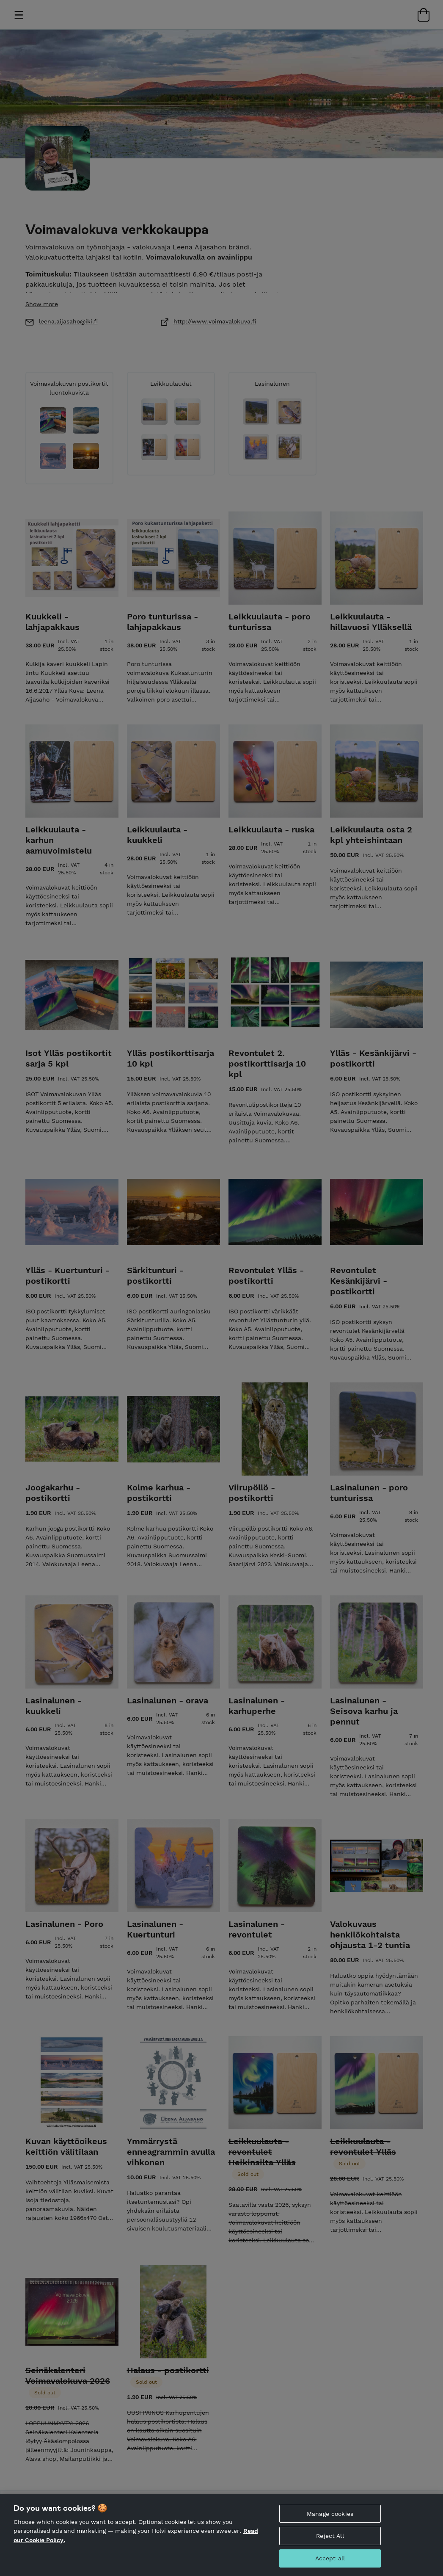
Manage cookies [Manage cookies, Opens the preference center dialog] (330, 2514)
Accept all (330, 2559)
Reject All (330, 2537)
